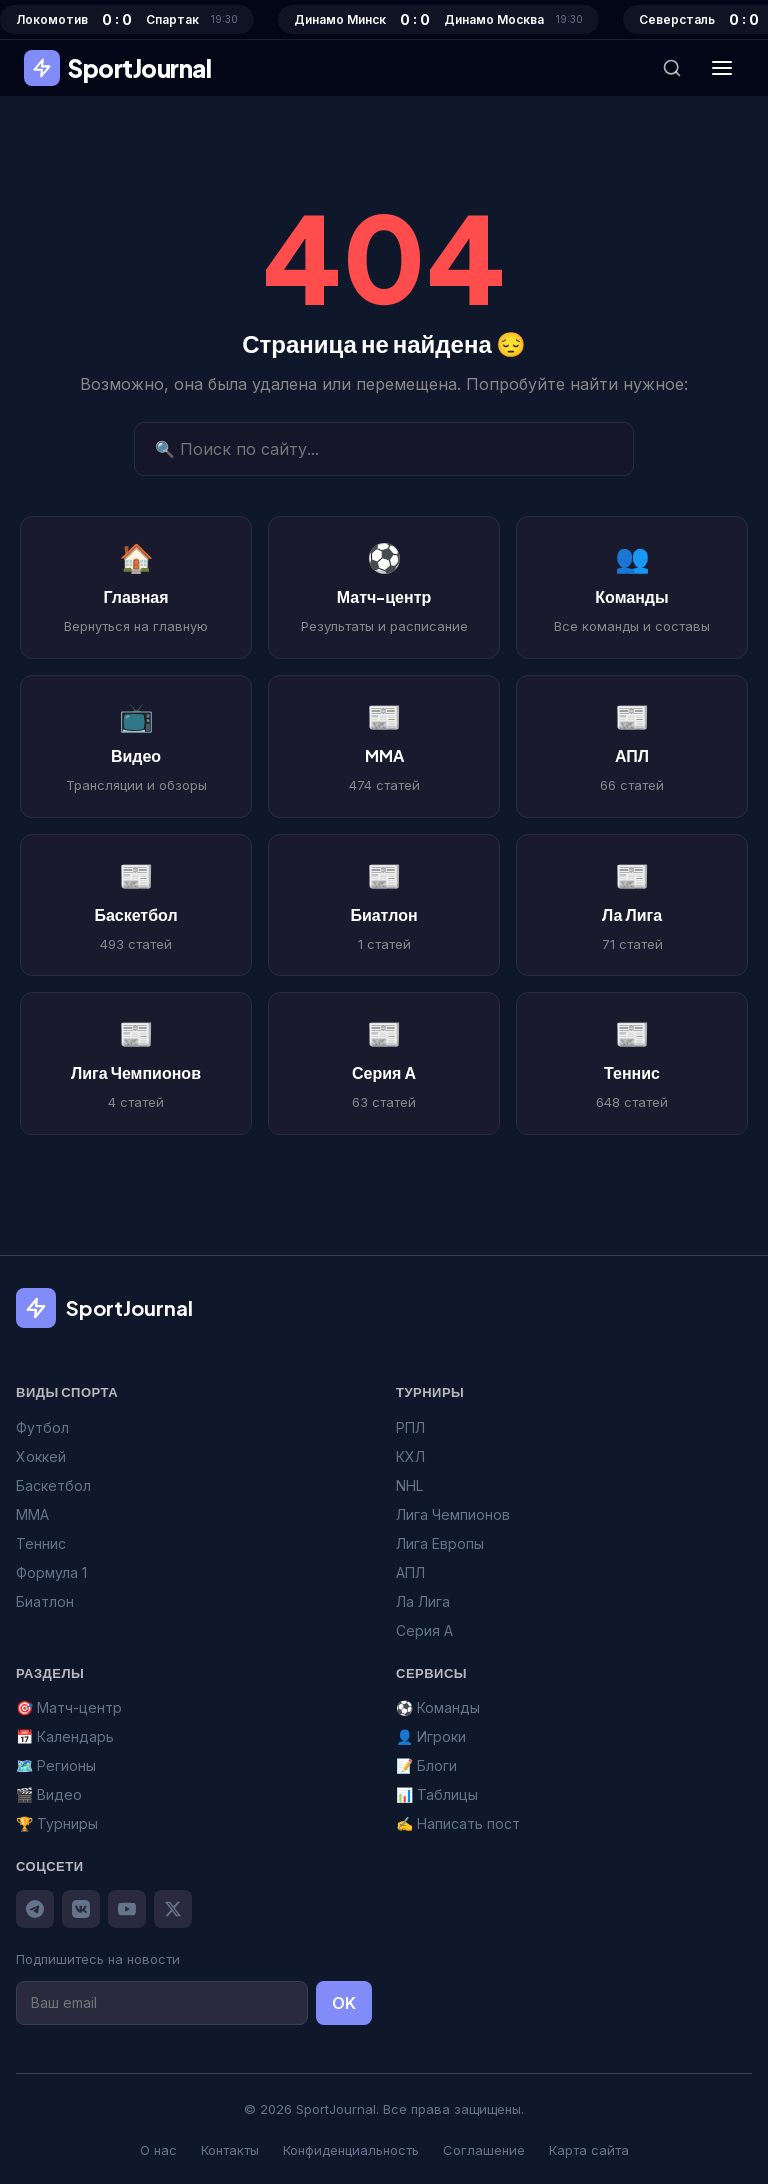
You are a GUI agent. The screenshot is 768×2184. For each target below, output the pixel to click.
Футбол (42, 1427)
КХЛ (410, 1456)
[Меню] (722, 68)
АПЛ (410, 1572)
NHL (409, 1485)
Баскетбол (53, 1485)
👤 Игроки (431, 1736)
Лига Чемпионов (453, 1514)
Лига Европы (440, 1543)
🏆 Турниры (57, 1823)
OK (344, 2003)
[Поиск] (672, 68)
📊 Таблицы (437, 1794)
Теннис (41, 1543)
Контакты (230, 2150)
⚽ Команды (438, 1707)
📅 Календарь (65, 1736)
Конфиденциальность (351, 2150)
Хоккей (41, 1456)
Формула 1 (51, 1572)
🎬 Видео (49, 1794)
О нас (158, 2150)
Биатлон (45, 1601)
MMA (32, 1514)
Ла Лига (423, 1601)
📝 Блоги (426, 1765)
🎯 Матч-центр (69, 1707)
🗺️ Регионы (56, 1765)
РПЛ (410, 1427)
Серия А (424, 1630)
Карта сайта (589, 2150)
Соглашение (484, 2150)
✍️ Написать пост (458, 1823)
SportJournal (117, 68)
